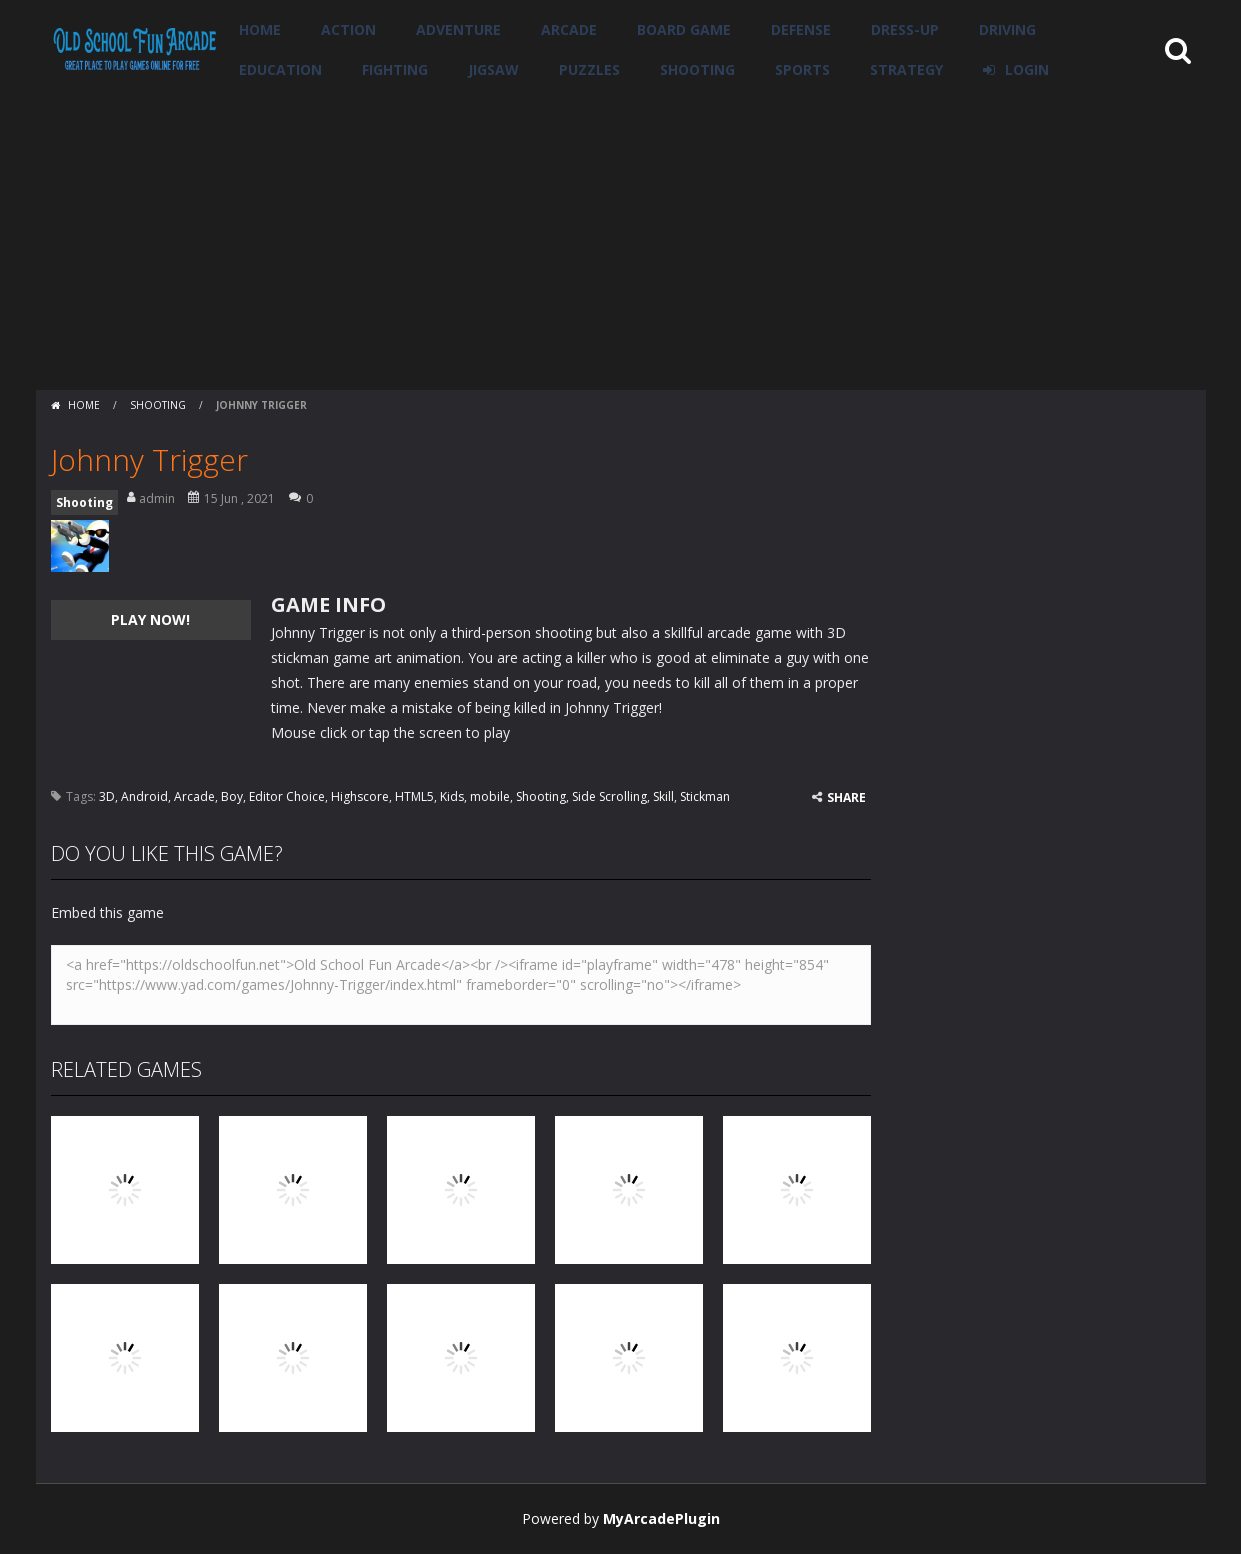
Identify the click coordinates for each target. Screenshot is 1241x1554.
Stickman (705, 796)
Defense (801, 29)
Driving (1007, 29)
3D (107, 796)
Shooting (697, 69)
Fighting (395, 69)
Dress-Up (905, 29)
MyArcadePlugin (661, 1518)
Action (348, 29)
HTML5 (414, 796)
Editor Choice (287, 796)
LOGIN (1027, 69)
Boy (232, 796)
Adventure (458, 29)
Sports (802, 69)
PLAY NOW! (150, 619)
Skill (663, 796)
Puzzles (589, 69)
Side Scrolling (609, 796)
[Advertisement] (621, 240)
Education (280, 69)
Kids (452, 796)
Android (144, 796)
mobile (490, 796)
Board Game (684, 29)
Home (260, 29)
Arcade (569, 29)
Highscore (360, 796)
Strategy (906, 69)
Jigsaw (493, 69)
